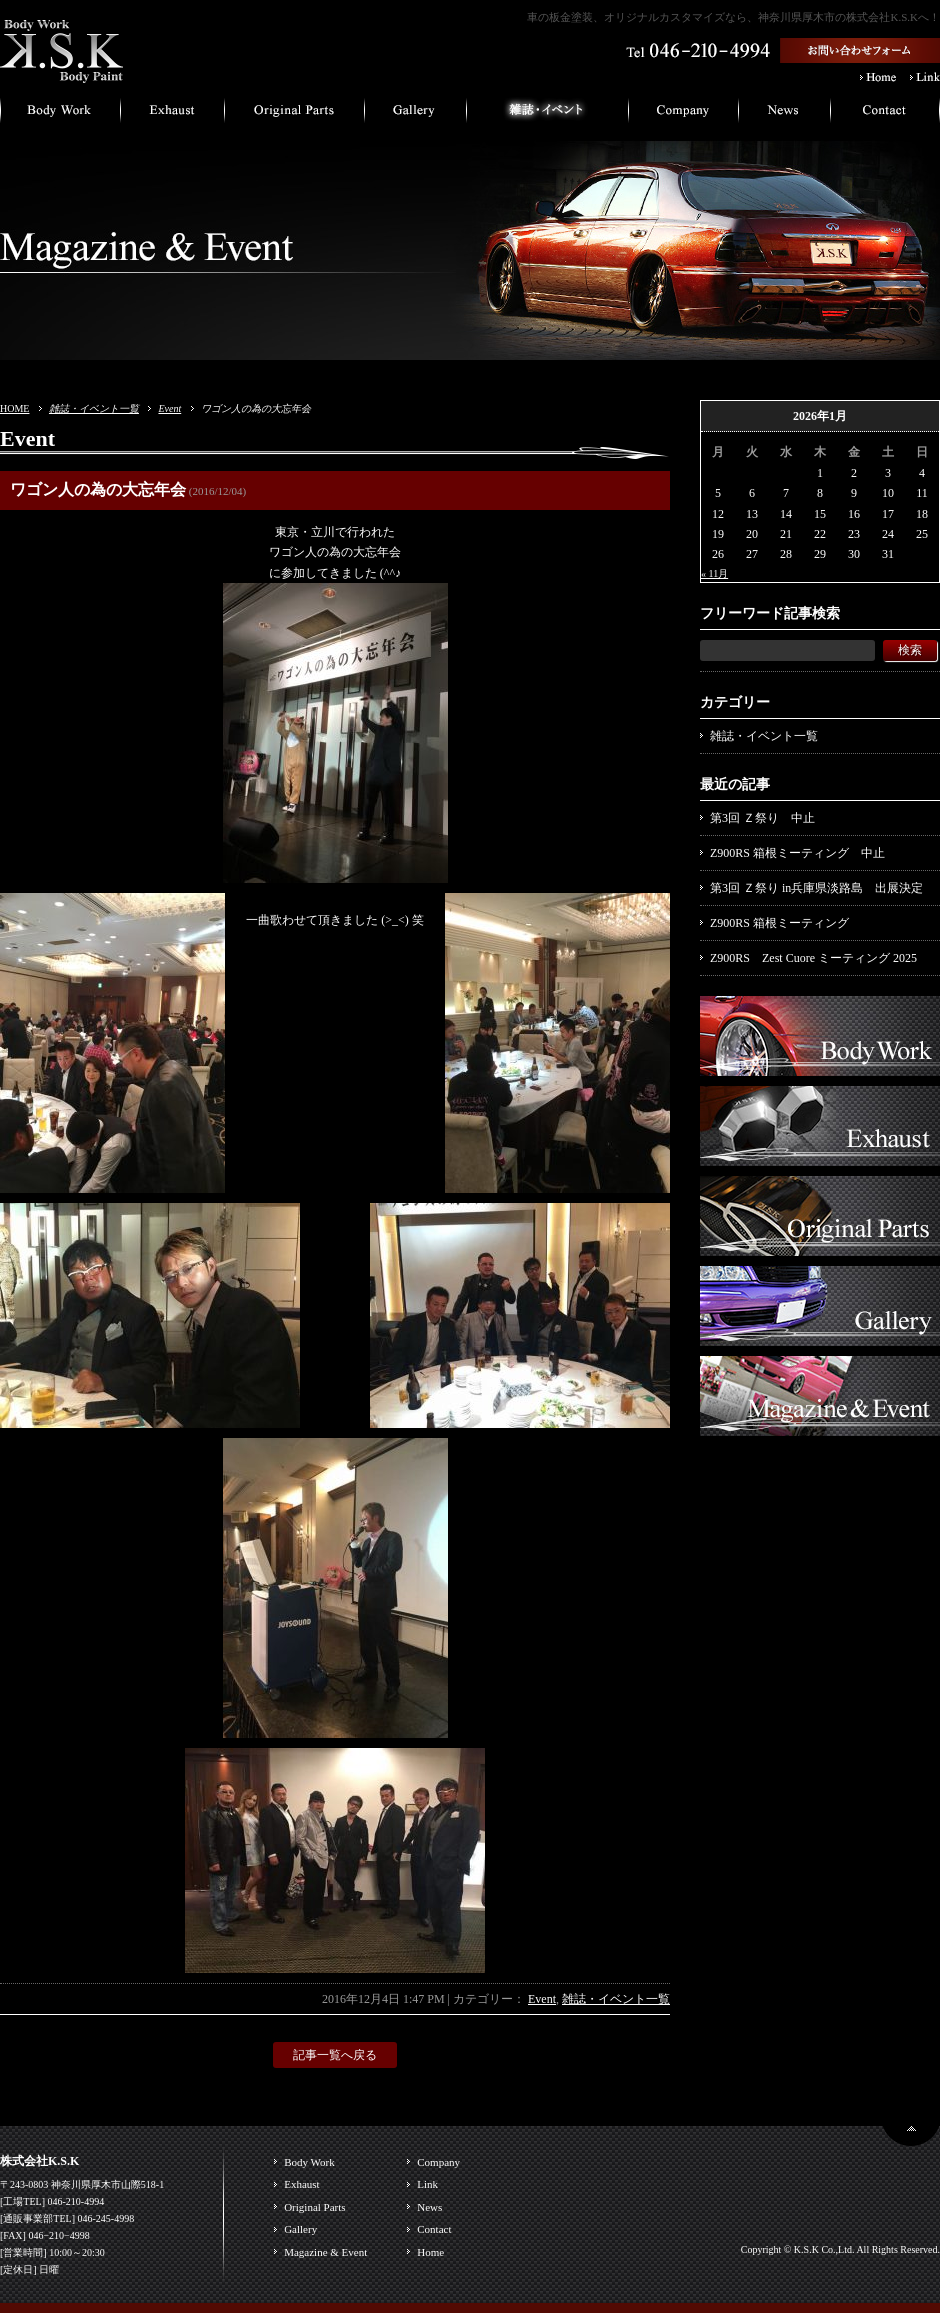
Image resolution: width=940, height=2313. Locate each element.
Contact (434, 2229)
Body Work (309, 2162)
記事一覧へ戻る (335, 2055)
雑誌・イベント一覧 (94, 408)
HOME (14, 408)
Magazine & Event (325, 2252)
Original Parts (314, 2207)
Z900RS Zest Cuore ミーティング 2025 (813, 958)
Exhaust (301, 2184)
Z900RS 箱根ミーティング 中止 (797, 853)
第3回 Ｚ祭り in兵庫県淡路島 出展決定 (816, 888)
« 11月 (714, 573)
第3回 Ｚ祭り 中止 (762, 818)
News (429, 2207)
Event (169, 408)
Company (438, 2162)
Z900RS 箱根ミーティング (779, 923)
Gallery (300, 2229)
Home (430, 2252)
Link (427, 2184)
